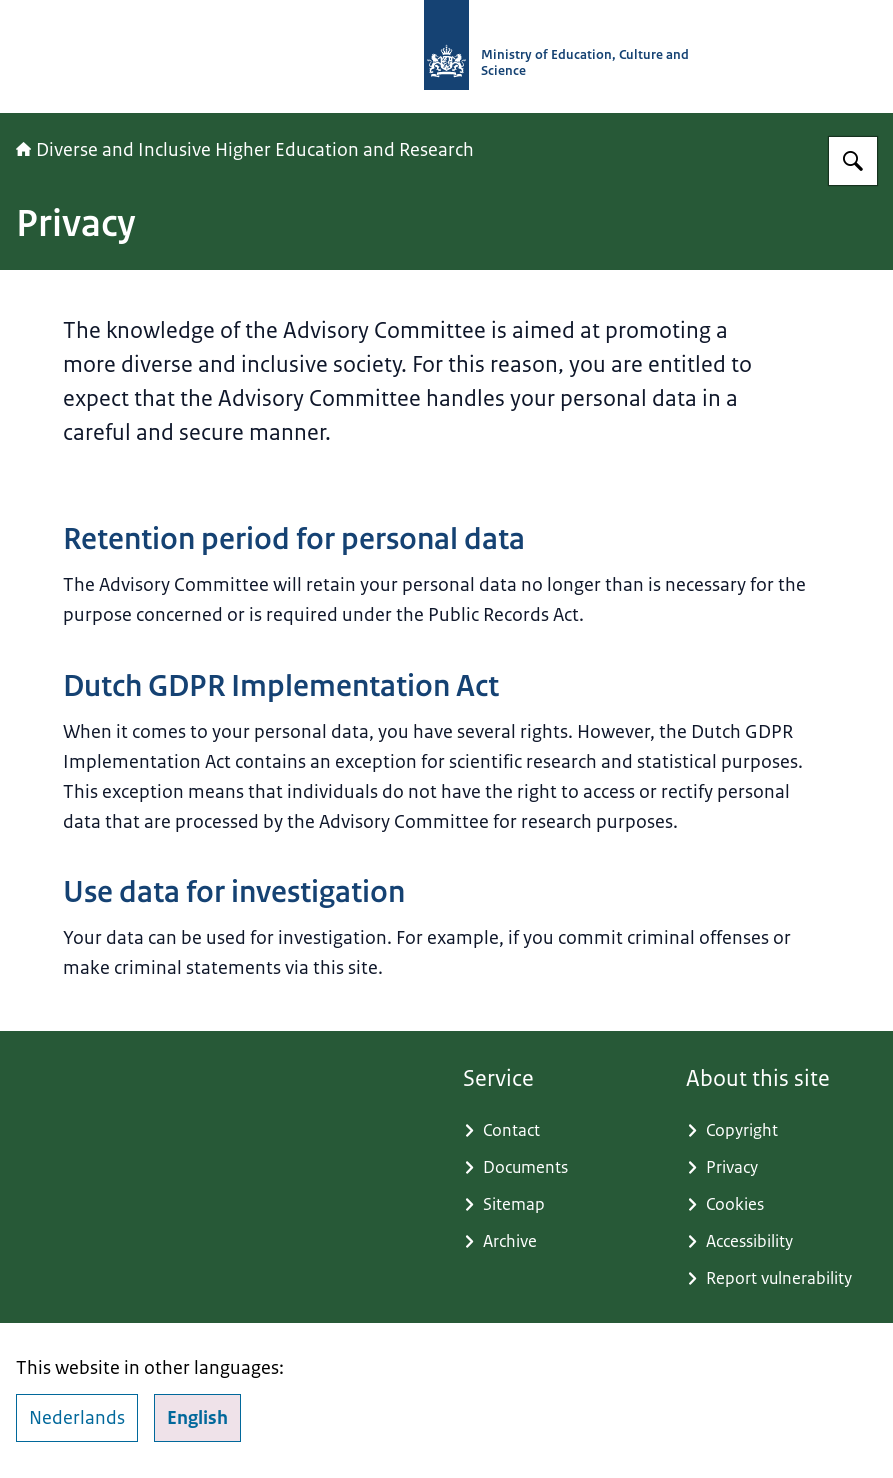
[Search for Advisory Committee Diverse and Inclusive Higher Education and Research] (853, 161)
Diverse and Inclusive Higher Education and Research (245, 150)
